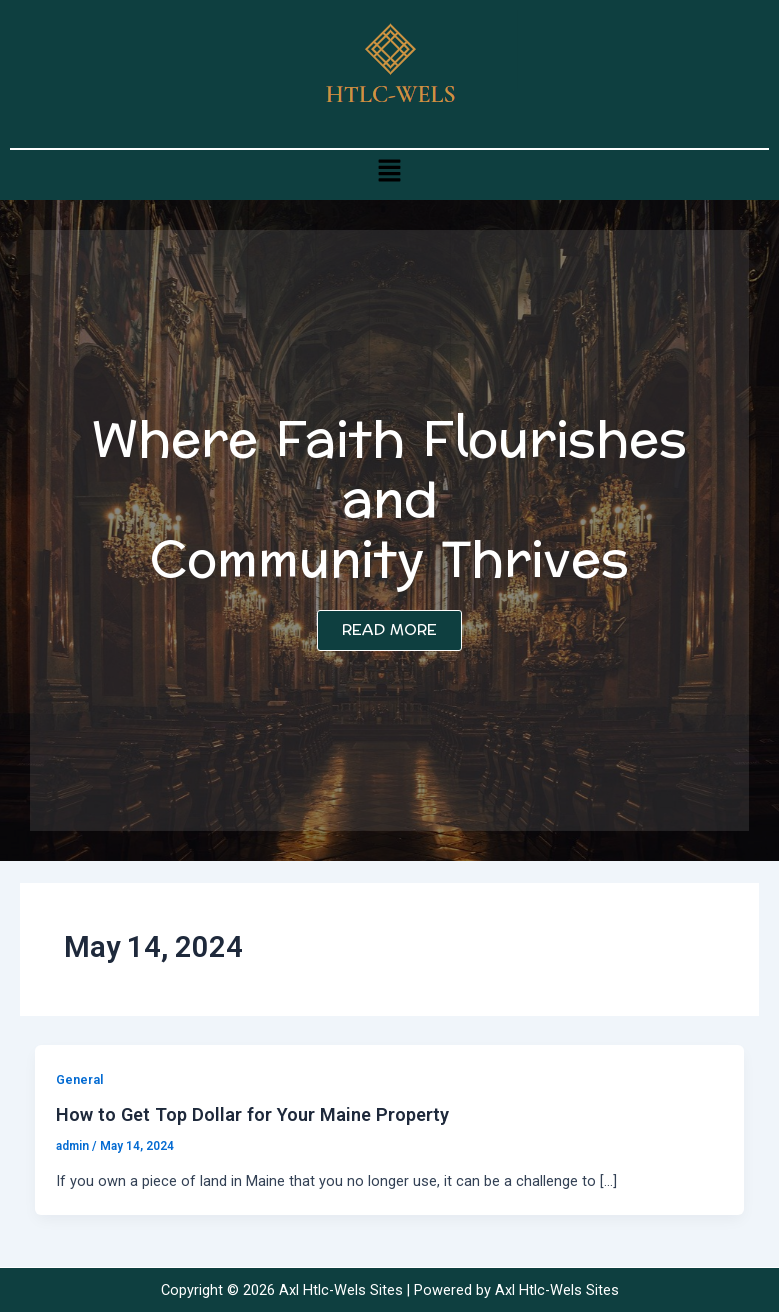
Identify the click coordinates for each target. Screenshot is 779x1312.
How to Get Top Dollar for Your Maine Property (252, 1114)
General (79, 1079)
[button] (389, 170)
